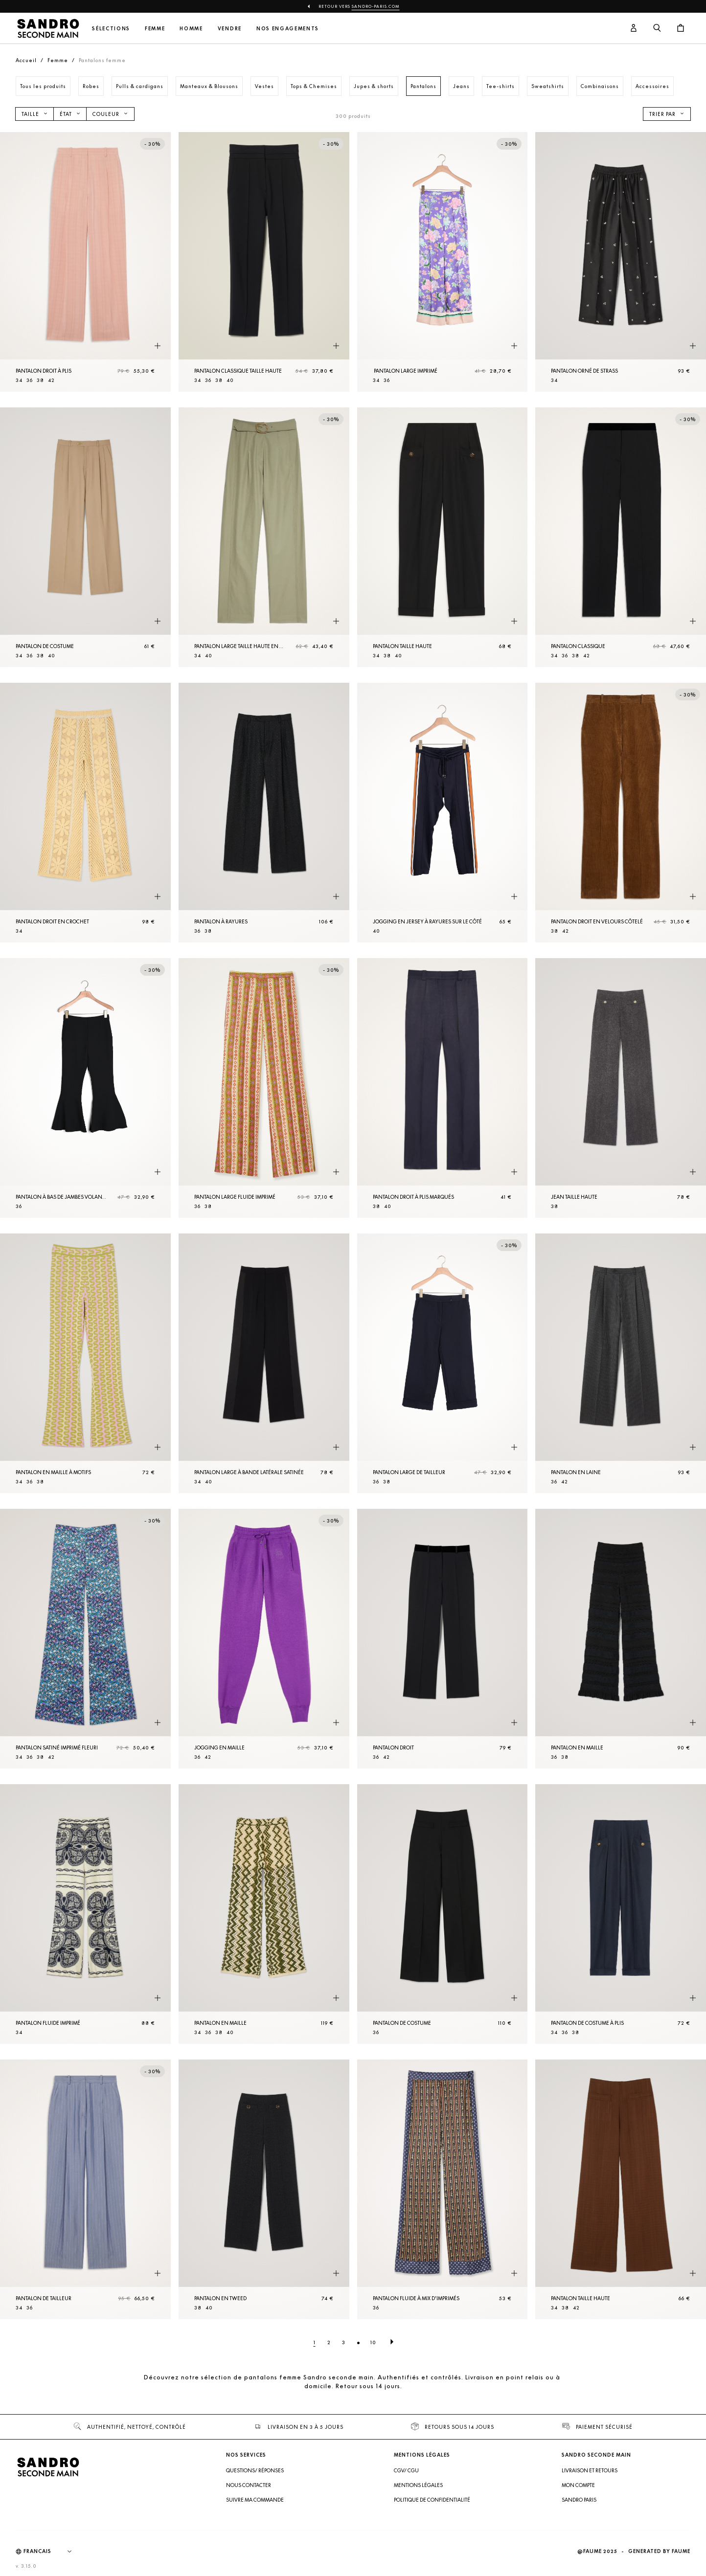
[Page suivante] (392, 2342)
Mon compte (578, 2485)
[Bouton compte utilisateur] (633, 28)
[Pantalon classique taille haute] (264, 262)
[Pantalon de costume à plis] (620, 1914)
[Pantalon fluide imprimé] (85, 1914)
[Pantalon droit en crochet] (85, 812)
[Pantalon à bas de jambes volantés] (85, 1088)
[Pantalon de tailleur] (85, 2189)
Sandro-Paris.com (376, 6)
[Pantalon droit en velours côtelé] (620, 812)
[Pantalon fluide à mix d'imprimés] (442, 2189)
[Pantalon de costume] (85, 537)
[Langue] (52, 2551)
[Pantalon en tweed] (264, 2189)
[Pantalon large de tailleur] (442, 1363)
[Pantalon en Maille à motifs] (85, 1363)
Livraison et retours (589, 2470)
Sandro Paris (579, 2500)
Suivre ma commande (255, 2500)
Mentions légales (418, 2485)
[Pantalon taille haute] (442, 537)
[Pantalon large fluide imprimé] (264, 1088)
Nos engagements (287, 28)
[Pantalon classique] (620, 537)
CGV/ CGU (406, 2470)
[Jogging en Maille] (264, 1639)
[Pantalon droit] (442, 1639)
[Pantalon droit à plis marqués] (442, 1088)
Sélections (111, 28)
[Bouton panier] (680, 28)
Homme (191, 28)
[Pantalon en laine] (620, 1363)
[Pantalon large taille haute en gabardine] (264, 537)
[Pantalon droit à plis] (85, 262)
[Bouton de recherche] (657, 28)
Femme (155, 28)
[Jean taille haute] (620, 1088)
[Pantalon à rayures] (264, 812)
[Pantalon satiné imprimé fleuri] (85, 1639)
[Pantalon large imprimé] (442, 262)
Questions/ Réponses (255, 2470)
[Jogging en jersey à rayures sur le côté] (442, 812)
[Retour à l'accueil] (48, 28)
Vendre (230, 28)
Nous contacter (248, 2485)
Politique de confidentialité (432, 2500)
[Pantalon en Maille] (620, 1639)
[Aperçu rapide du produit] (157, 346)
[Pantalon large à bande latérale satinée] (264, 1363)
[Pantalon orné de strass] (620, 262)
